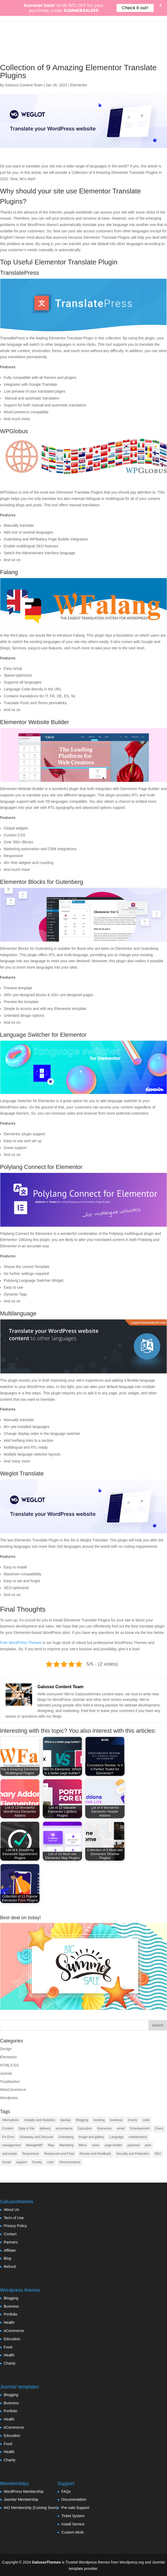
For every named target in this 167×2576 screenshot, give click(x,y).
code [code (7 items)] (146, 2120)
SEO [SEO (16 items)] (158, 2154)
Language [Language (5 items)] (116, 2137)
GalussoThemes (46, 2562)
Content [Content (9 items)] (7, 2128)
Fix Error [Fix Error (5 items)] (8, 2137)
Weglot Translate (22, 1473)
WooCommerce (13, 2089)
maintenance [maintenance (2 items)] (138, 2137)
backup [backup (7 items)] (65, 2120)
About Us (11, 2209)
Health (9, 2322)
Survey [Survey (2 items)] (37, 2162)
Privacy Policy (15, 2226)
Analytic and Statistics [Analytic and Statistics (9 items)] (39, 2120)
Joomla (6, 2073)
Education (12, 2339)
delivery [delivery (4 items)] (45, 2128)
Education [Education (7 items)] (85, 2128)
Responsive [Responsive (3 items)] (30, 2154)
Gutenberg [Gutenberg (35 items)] (66, 2137)
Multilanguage (18, 1313)
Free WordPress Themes (20, 1643)
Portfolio (10, 2314)
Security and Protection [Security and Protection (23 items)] (132, 2154)
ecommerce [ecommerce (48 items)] (64, 2128)
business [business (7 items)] (116, 2120)
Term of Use (14, 2218)
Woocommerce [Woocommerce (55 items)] (69, 2162)
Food (8, 2347)
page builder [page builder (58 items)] (113, 2145)
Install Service (72, 2524)
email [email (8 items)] (121, 2128)
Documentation (73, 2499)
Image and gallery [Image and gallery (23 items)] (91, 2137)
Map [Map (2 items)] (51, 2145)
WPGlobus (14, 431)
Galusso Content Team (24, 85)
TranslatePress (19, 272)
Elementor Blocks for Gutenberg (41, 882)
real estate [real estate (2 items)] (9, 2154)
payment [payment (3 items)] (133, 2145)
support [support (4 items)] (21, 2162)
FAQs (66, 2491)
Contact (10, 2234)
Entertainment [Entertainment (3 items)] (140, 2128)
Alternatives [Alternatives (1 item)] (10, 2120)
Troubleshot (9, 2082)
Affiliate (10, 2250)
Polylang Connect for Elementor (41, 1167)
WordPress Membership (24, 2491)
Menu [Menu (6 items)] (83, 2145)
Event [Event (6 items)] (159, 2128)
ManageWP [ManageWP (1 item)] (34, 2145)
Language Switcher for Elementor (43, 1034)
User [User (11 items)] (50, 2162)
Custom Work (72, 2532)
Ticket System (72, 2516)
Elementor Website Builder (34, 722)
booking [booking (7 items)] (99, 2120)
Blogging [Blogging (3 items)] (82, 2120)
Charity (9, 2363)
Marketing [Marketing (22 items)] (66, 2145)
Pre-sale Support (75, 2508)
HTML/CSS (9, 2065)
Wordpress (9, 2098)
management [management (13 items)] (11, 2145)
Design (6, 2049)
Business (11, 2306)
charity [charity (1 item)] (132, 2120)
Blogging (11, 2298)
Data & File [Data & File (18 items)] (26, 2128)
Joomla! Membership (21, 2499)
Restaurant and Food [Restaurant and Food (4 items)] (59, 2154)
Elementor (78, 85)
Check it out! (135, 8)
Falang (9, 572)
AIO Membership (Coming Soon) (31, 2508)
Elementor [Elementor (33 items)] (104, 2128)
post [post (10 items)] (148, 2145)
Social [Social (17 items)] (6, 2162)
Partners (11, 2242)
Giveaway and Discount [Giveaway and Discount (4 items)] (36, 2137)
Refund (10, 2266)
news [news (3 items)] (95, 2145)
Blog (7, 2258)
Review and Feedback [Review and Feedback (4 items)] (95, 2154)
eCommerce (14, 2331)
